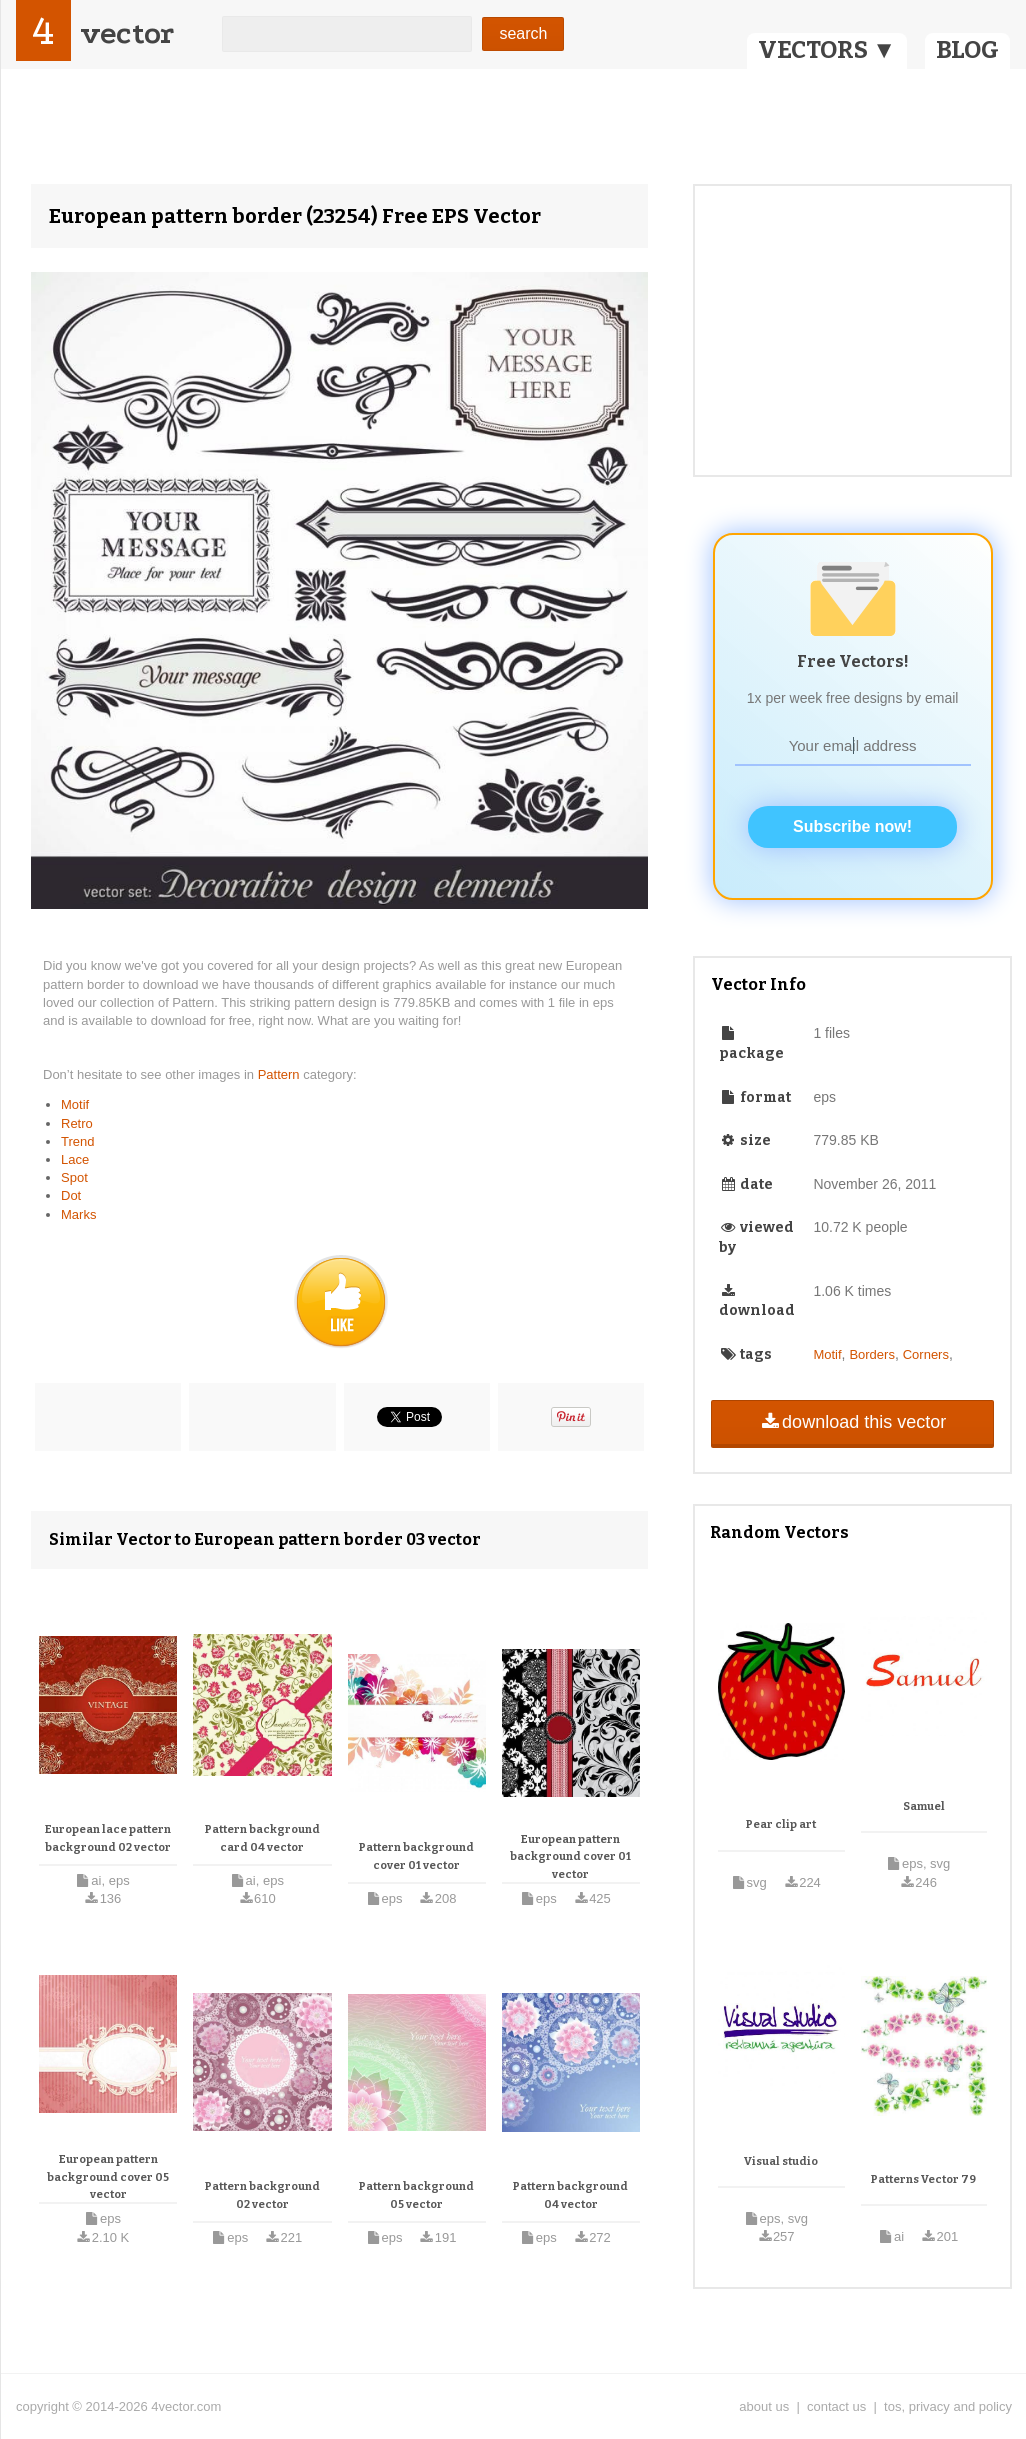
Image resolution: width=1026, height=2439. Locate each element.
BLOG (967, 50)
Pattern (281, 1074)
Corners (926, 1354)
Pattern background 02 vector (262, 2195)
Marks (78, 1214)
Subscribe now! (852, 826)
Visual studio (781, 2161)
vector (127, 33)
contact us (836, 2406)
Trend (77, 1141)
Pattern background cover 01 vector (416, 1856)
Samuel (924, 1806)
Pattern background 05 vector (416, 2195)
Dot (71, 1195)
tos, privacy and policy (948, 2406)
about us (764, 2406)
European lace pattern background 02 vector (108, 1838)
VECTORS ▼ (827, 50)
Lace (75, 1159)
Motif (75, 1104)
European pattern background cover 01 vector (570, 1857)
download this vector (852, 1422)
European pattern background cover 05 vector (108, 2177)
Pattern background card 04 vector (262, 1838)
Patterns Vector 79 (923, 2179)
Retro (77, 1123)
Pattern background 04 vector (570, 2195)
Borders (872, 1354)
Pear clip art (781, 1824)
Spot (74, 1177)
